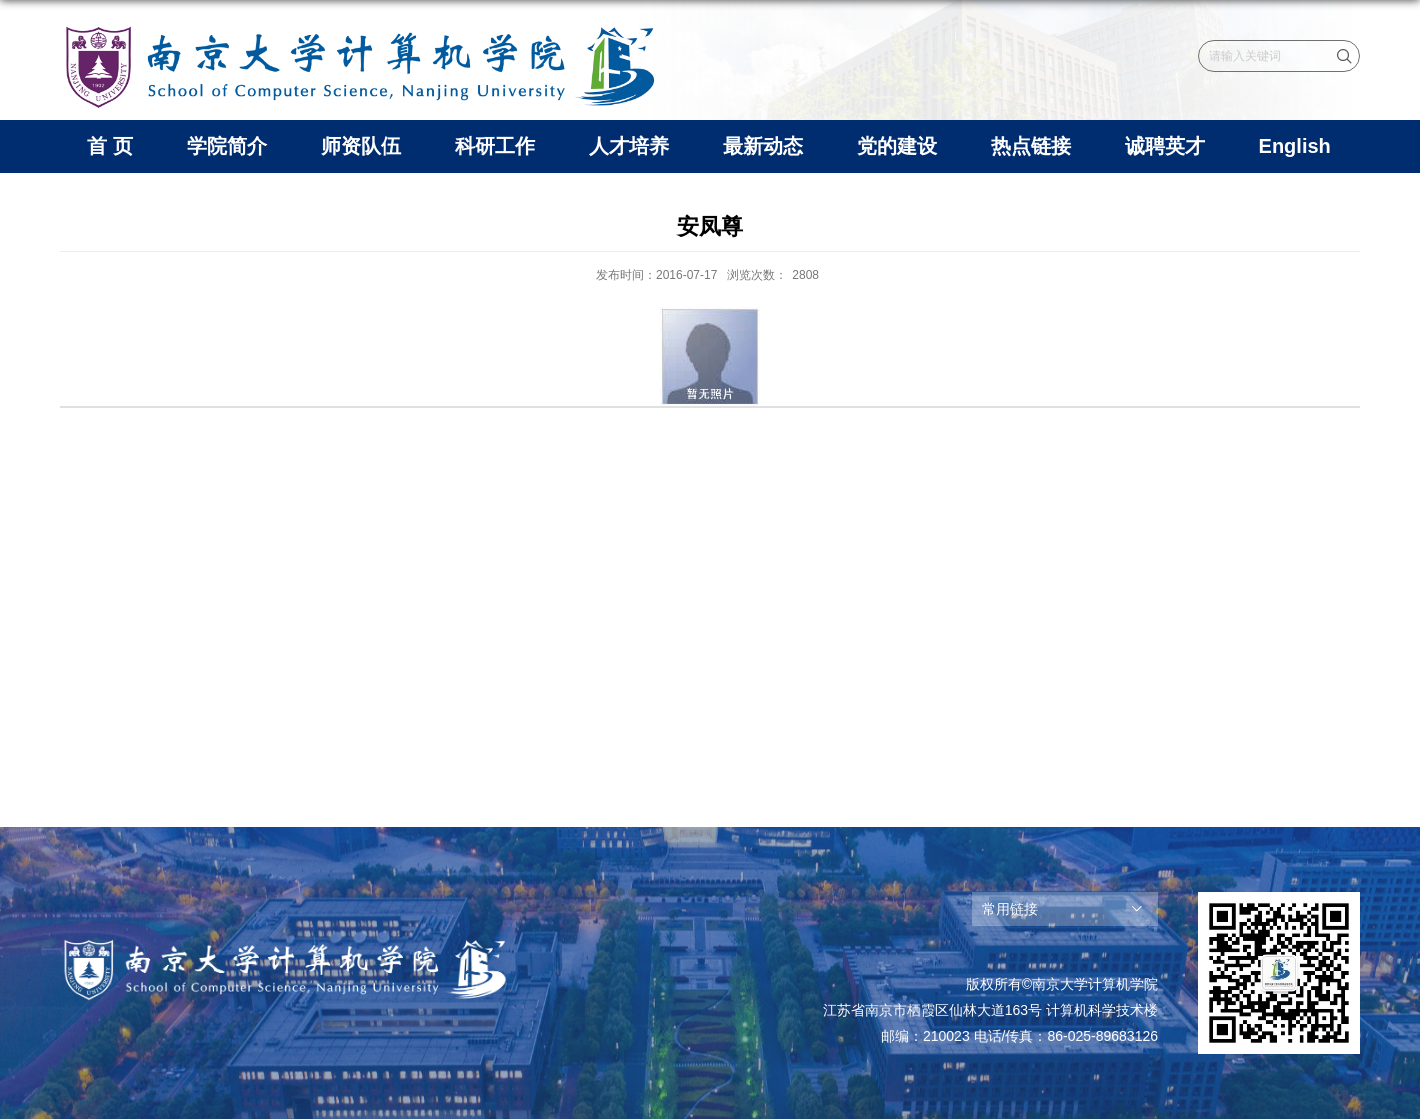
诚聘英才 (1165, 146)
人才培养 (629, 146)
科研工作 (495, 146)
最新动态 (763, 146)
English (1295, 146)
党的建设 (897, 146)
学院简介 (227, 146)
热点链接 (1031, 146)
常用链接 (1010, 909)
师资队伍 (361, 146)
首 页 (110, 146)
